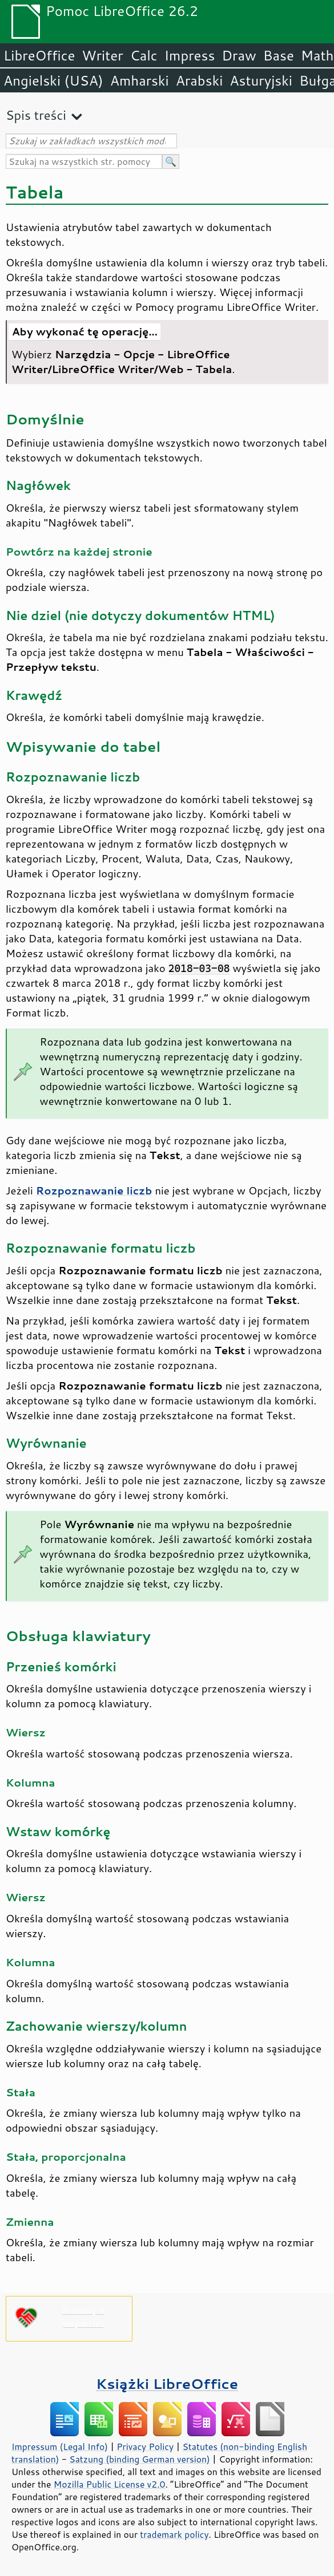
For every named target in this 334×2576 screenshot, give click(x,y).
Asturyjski (261, 80)
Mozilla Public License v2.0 (110, 2484)
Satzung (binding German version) (139, 2459)
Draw (239, 55)
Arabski (199, 80)
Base (278, 55)
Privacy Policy (145, 2446)
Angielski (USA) (53, 80)
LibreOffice (39, 55)
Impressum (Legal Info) (59, 2446)
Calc (144, 55)
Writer (102, 55)
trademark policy (174, 2534)
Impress (189, 55)
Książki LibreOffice (167, 2383)
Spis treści (36, 115)
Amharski (139, 80)
